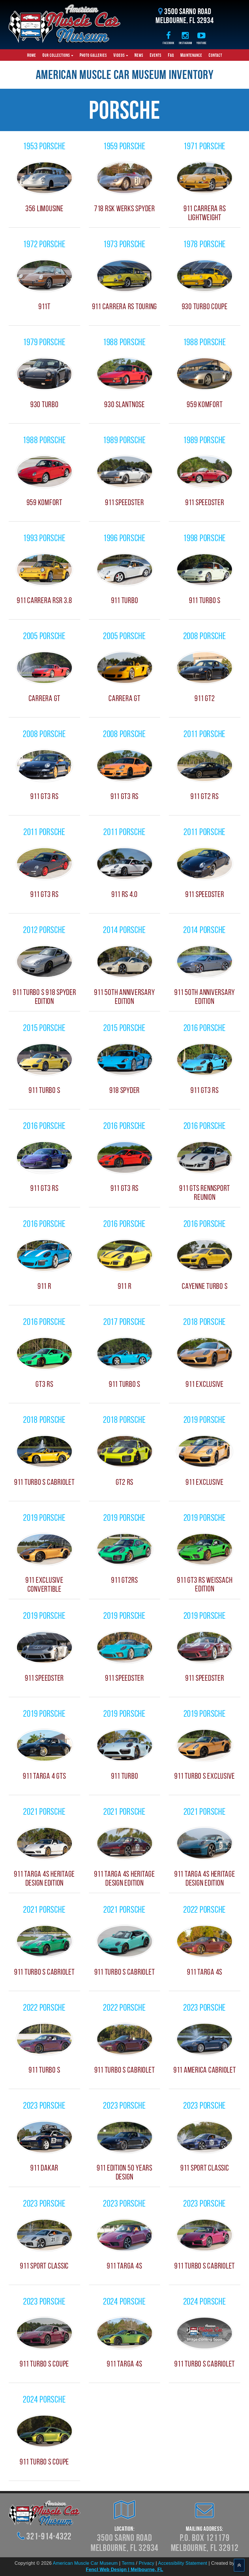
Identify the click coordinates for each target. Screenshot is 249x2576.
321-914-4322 (49, 2536)
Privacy (146, 2563)
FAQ (171, 55)
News (138, 55)
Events (156, 55)
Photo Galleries (93, 55)
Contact (215, 55)
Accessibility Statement (182, 2563)
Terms (128, 2563)
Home (31, 55)
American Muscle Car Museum (85, 2563)
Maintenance (191, 55)
